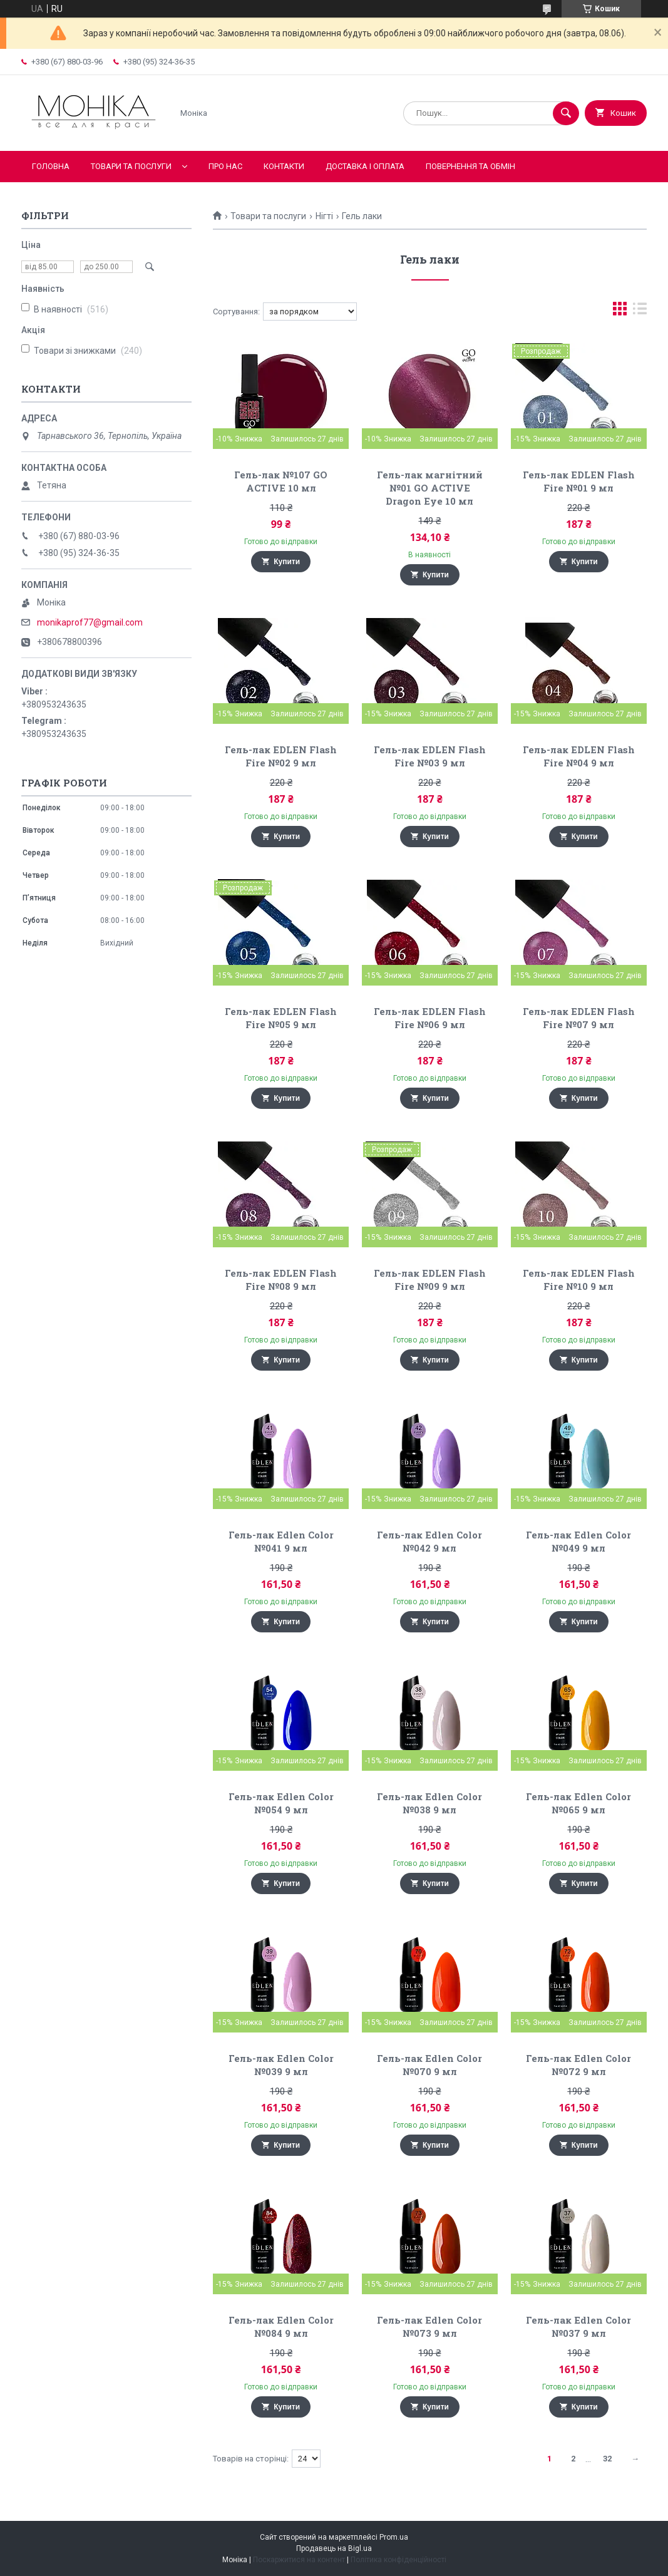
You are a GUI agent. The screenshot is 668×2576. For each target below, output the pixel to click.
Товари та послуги (131, 166)
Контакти (284, 166)
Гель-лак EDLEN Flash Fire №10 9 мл (579, 1279)
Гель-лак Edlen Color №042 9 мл (429, 1541)
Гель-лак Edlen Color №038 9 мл (429, 1803)
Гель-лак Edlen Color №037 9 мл (578, 2326)
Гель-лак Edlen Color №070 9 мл (429, 2065)
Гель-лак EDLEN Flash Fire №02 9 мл (281, 756)
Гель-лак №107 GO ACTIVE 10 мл (280, 481)
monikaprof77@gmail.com (90, 622)
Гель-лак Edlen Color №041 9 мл (281, 1541)
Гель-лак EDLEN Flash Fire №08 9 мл (281, 1279)
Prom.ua (393, 2537)
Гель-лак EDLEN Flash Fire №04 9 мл (579, 756)
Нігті (324, 216)
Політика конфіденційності (398, 2559)
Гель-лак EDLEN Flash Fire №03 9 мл (430, 756)
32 (607, 2458)
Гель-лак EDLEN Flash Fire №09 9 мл (430, 1279)
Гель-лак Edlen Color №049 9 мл (578, 1541)
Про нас (225, 166)
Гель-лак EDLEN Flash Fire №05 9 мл (281, 1018)
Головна (50, 166)
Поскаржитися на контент (299, 2559)
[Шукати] (566, 113)
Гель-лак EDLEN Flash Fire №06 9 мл (430, 1018)
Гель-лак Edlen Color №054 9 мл (281, 1803)
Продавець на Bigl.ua (334, 2548)
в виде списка (640, 311)
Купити (287, 561)
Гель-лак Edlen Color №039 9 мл (281, 2065)
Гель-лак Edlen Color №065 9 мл (578, 1803)
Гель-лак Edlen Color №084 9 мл (281, 2326)
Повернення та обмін (470, 166)
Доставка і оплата (365, 166)
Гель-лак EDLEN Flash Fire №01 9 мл (579, 481)
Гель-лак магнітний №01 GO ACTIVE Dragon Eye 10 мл (430, 487)
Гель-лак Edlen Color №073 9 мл (429, 2326)
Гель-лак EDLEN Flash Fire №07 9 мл (579, 1018)
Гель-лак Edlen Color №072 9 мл (578, 2065)
